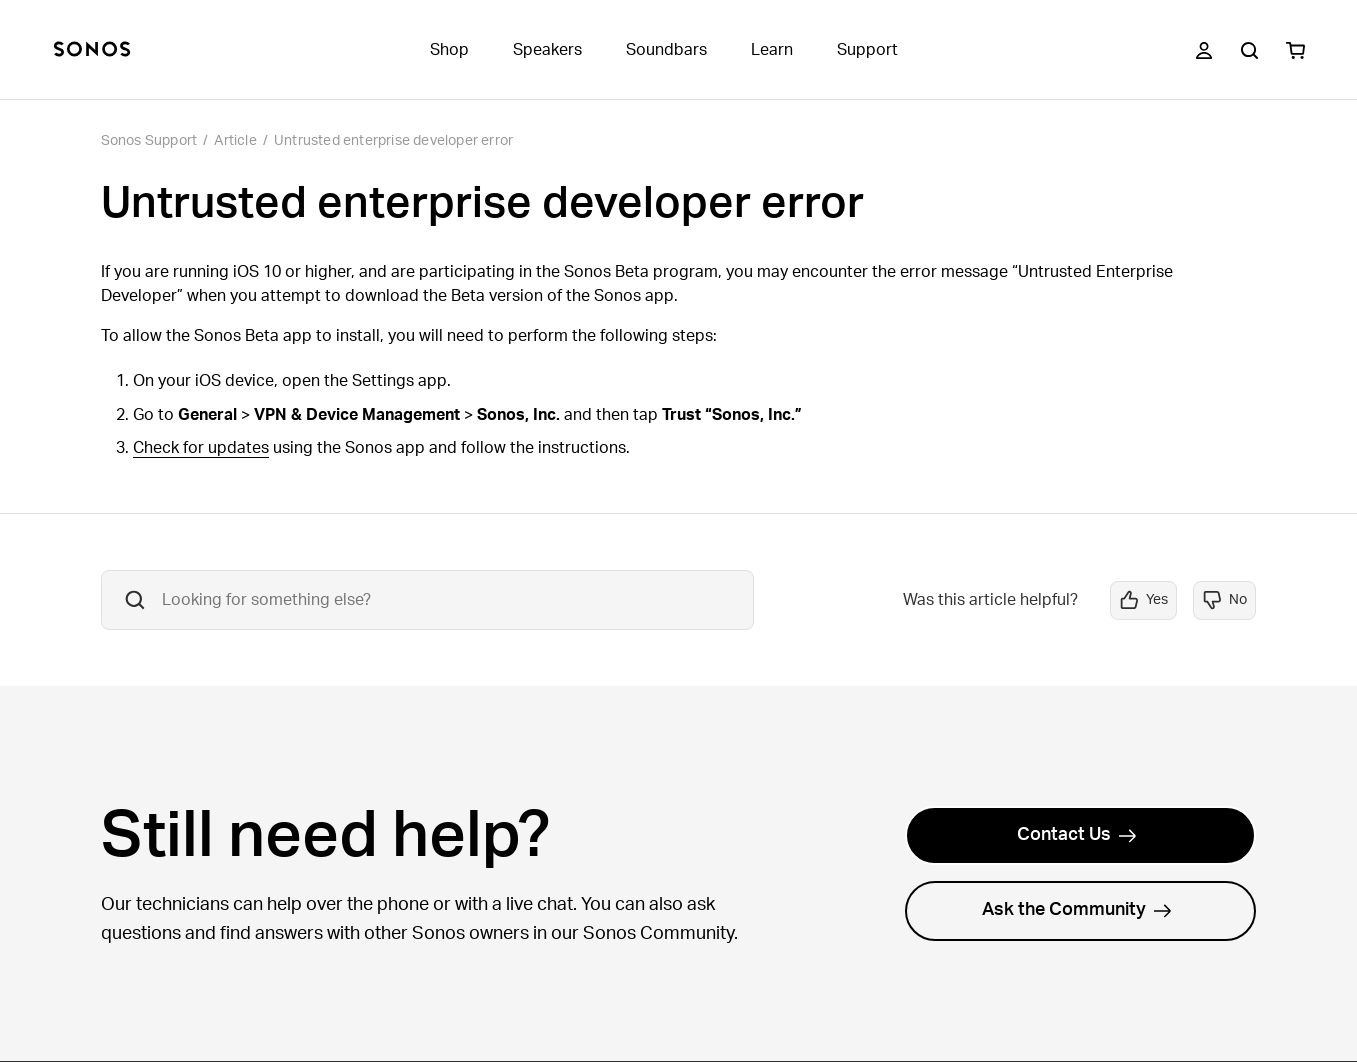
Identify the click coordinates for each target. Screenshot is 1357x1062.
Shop (449, 50)
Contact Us (1077, 835)
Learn (772, 50)
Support (867, 50)
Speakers (547, 50)
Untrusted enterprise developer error (393, 141)
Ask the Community (1077, 910)
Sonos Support (149, 141)
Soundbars (666, 50)
